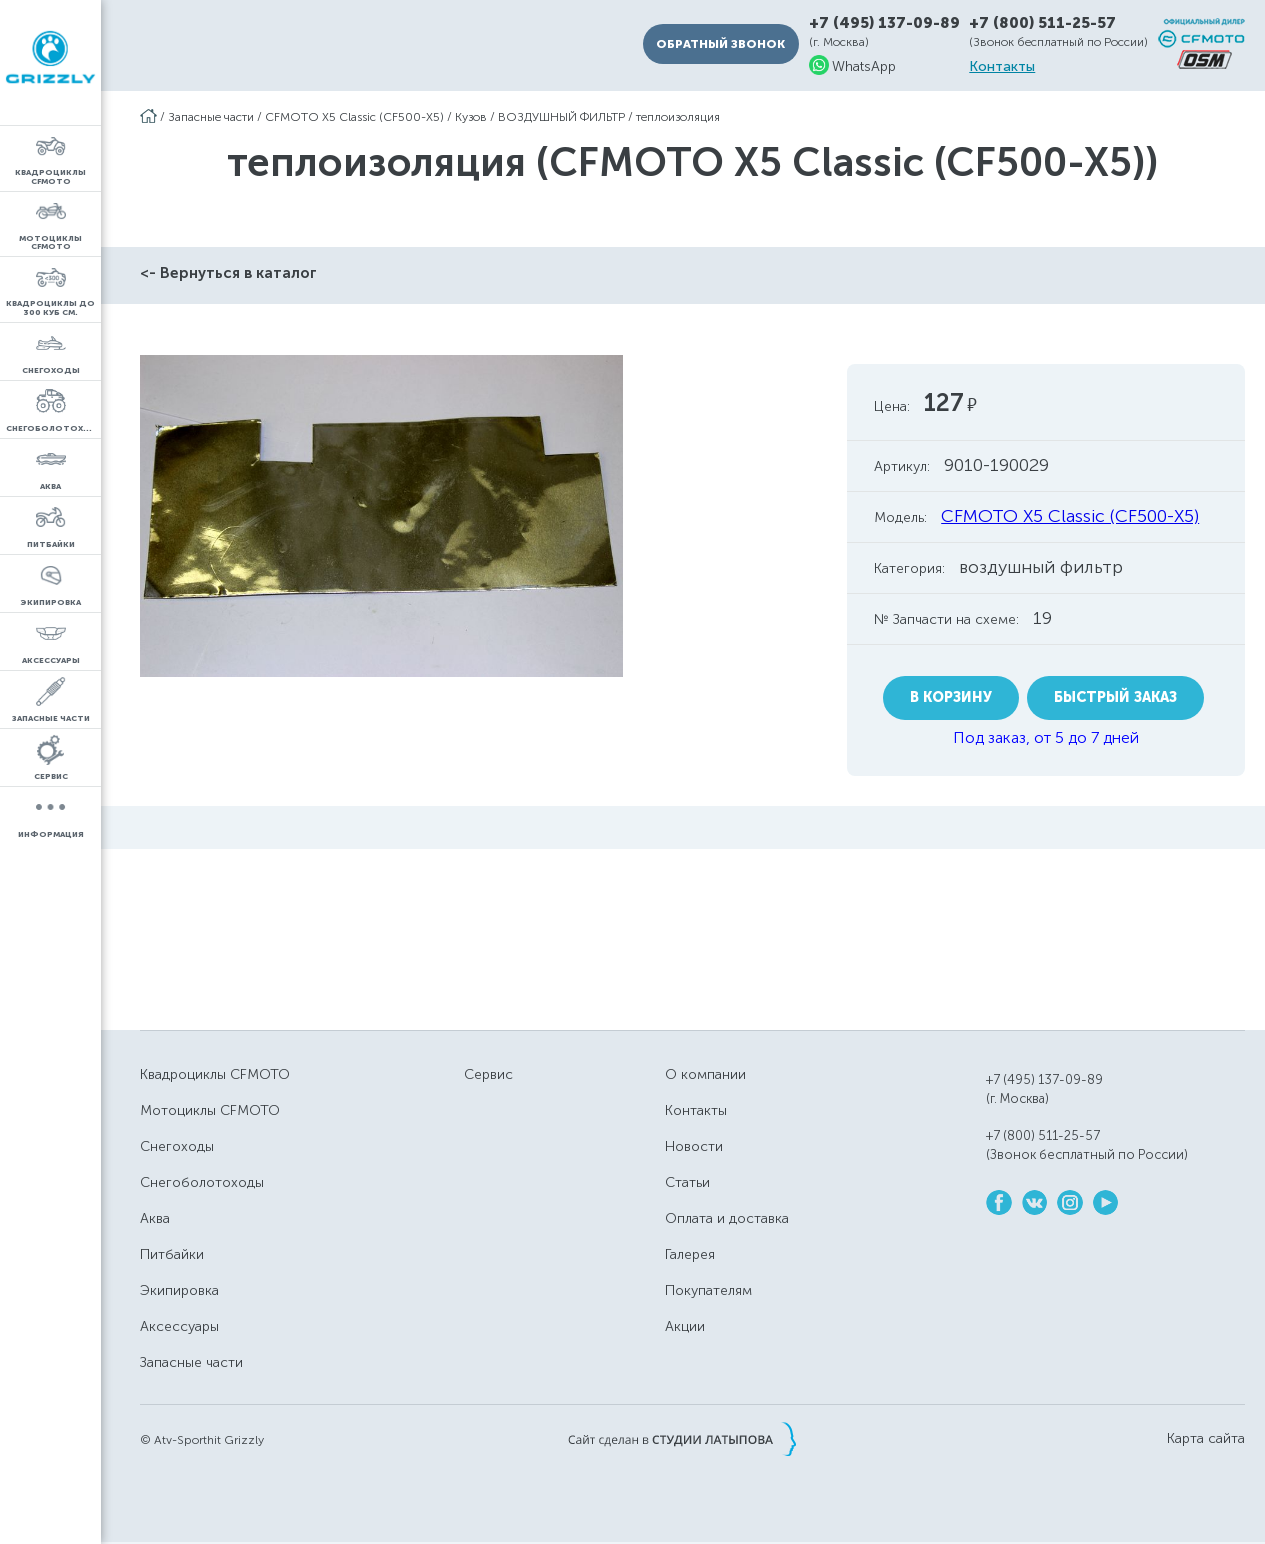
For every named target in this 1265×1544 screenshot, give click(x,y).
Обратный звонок (720, 44)
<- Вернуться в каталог (228, 273)
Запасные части (211, 117)
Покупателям (708, 1290)
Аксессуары (179, 1326)
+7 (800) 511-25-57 (1042, 23)
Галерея (690, 1254)
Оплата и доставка (727, 1218)
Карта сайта (1206, 1439)
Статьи (687, 1182)
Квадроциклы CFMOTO (215, 1074)
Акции (685, 1326)
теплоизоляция (678, 117)
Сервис (488, 1074)
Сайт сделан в (682, 1439)
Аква (155, 1218)
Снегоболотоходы (202, 1182)
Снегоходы (177, 1146)
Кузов (471, 117)
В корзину (951, 697)
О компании (705, 1074)
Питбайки (172, 1254)
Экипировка (179, 1290)
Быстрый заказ (1115, 697)
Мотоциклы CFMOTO (210, 1110)
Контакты (1002, 67)
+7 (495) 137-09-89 (884, 23)
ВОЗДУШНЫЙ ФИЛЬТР (561, 117)
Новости (694, 1146)
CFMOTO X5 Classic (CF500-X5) (354, 117)
